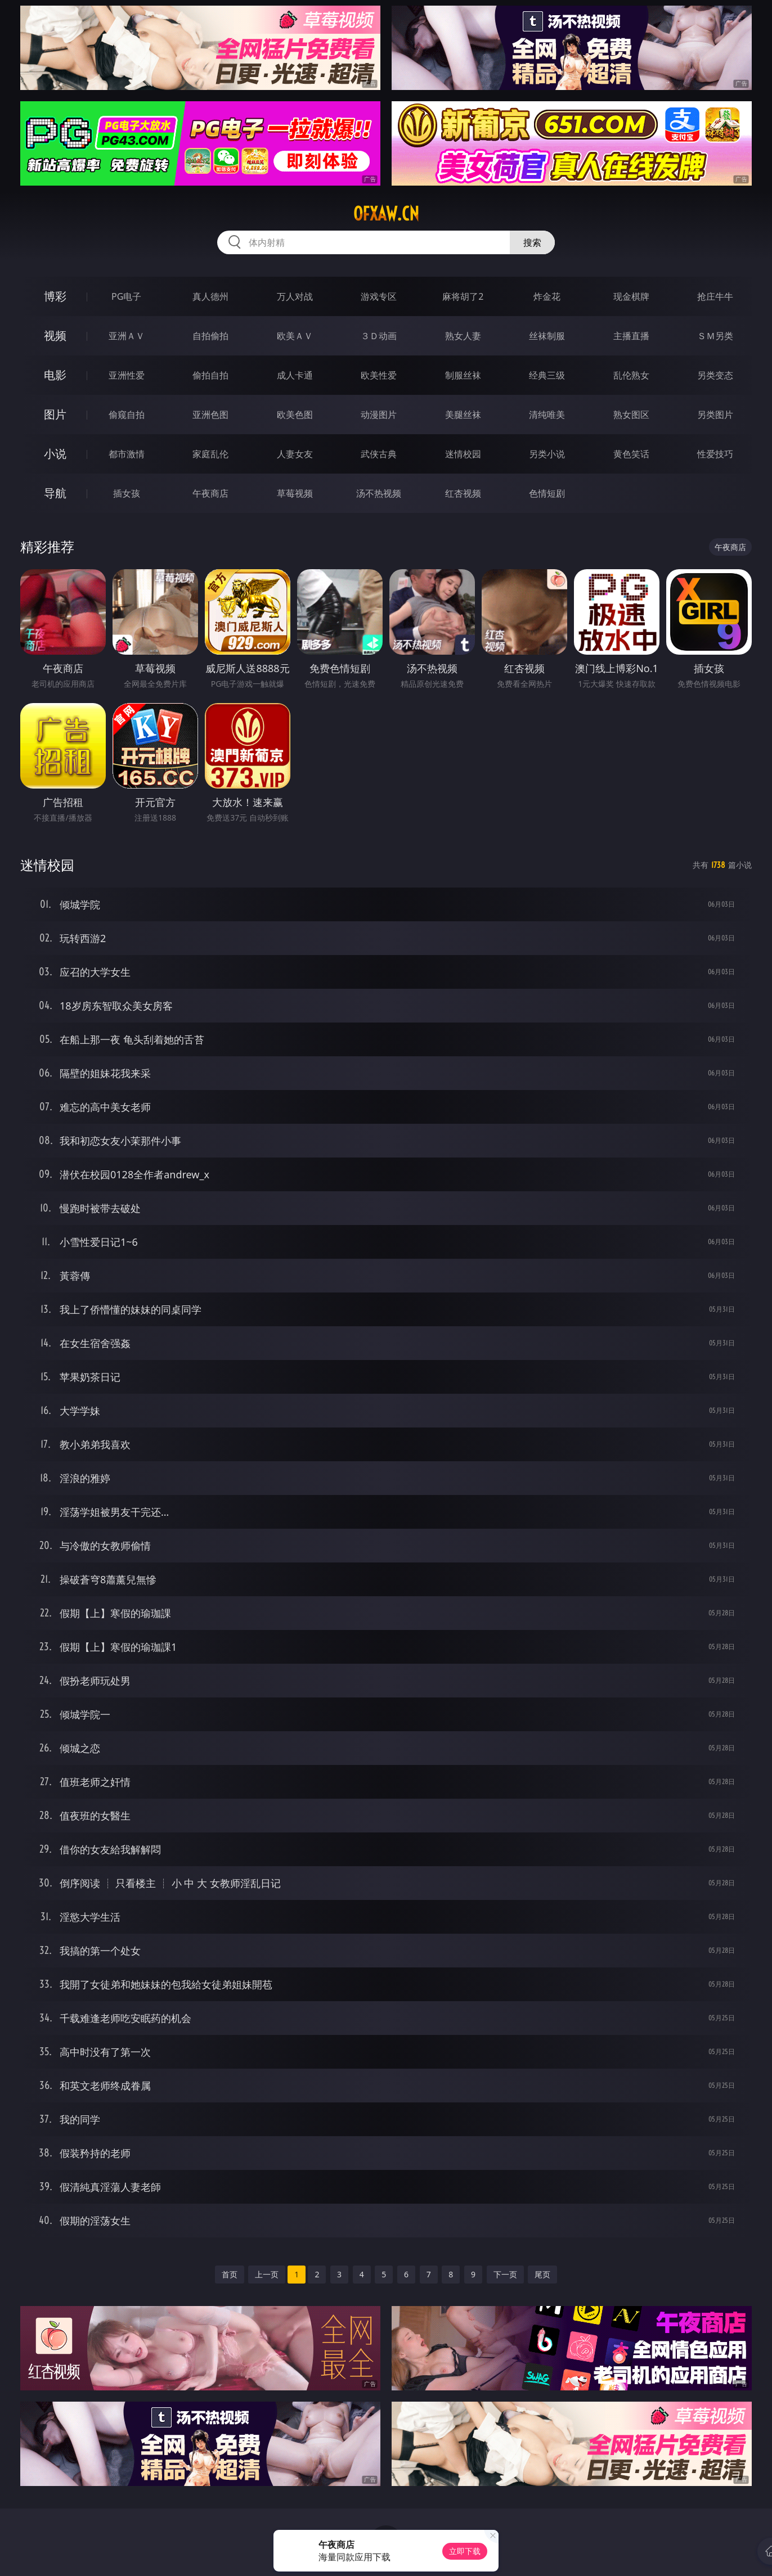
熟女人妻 (463, 336)
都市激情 (127, 454)
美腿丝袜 (463, 414)
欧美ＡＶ (295, 336)
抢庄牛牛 (715, 296)
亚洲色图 (210, 414)
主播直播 (631, 336)
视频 (55, 335)
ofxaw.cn (386, 213)
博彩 (55, 296)
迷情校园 (463, 454)
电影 (55, 374)
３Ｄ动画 (379, 336)
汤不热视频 (378, 493)
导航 (55, 493)
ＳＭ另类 (715, 336)
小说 (55, 453)
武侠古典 (379, 454)
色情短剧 (547, 493)
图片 (55, 414)
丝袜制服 (547, 336)
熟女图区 (631, 414)
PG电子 (126, 296)
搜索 (532, 242)
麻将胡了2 (462, 296)
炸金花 (546, 296)
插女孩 (126, 493)
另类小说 (547, 454)
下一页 (505, 2274)
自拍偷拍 (210, 336)
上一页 (267, 2274)
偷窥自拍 (127, 414)
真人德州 (210, 296)
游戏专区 (379, 296)
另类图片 (715, 414)
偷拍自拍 (210, 375)
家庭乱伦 (210, 454)
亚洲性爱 (127, 375)
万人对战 (295, 296)
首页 (229, 2274)
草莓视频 (295, 493)
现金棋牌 (631, 296)
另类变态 (715, 375)
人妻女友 (295, 454)
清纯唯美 (547, 414)
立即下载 (465, 2551)
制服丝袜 (463, 375)
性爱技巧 (715, 454)
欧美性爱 (379, 375)
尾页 (542, 2274)
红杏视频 (463, 493)
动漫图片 (379, 414)
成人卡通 (295, 375)
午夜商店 (210, 493)
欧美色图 (295, 414)
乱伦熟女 (631, 375)
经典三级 (547, 375)
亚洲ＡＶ (127, 336)
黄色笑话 (631, 454)
